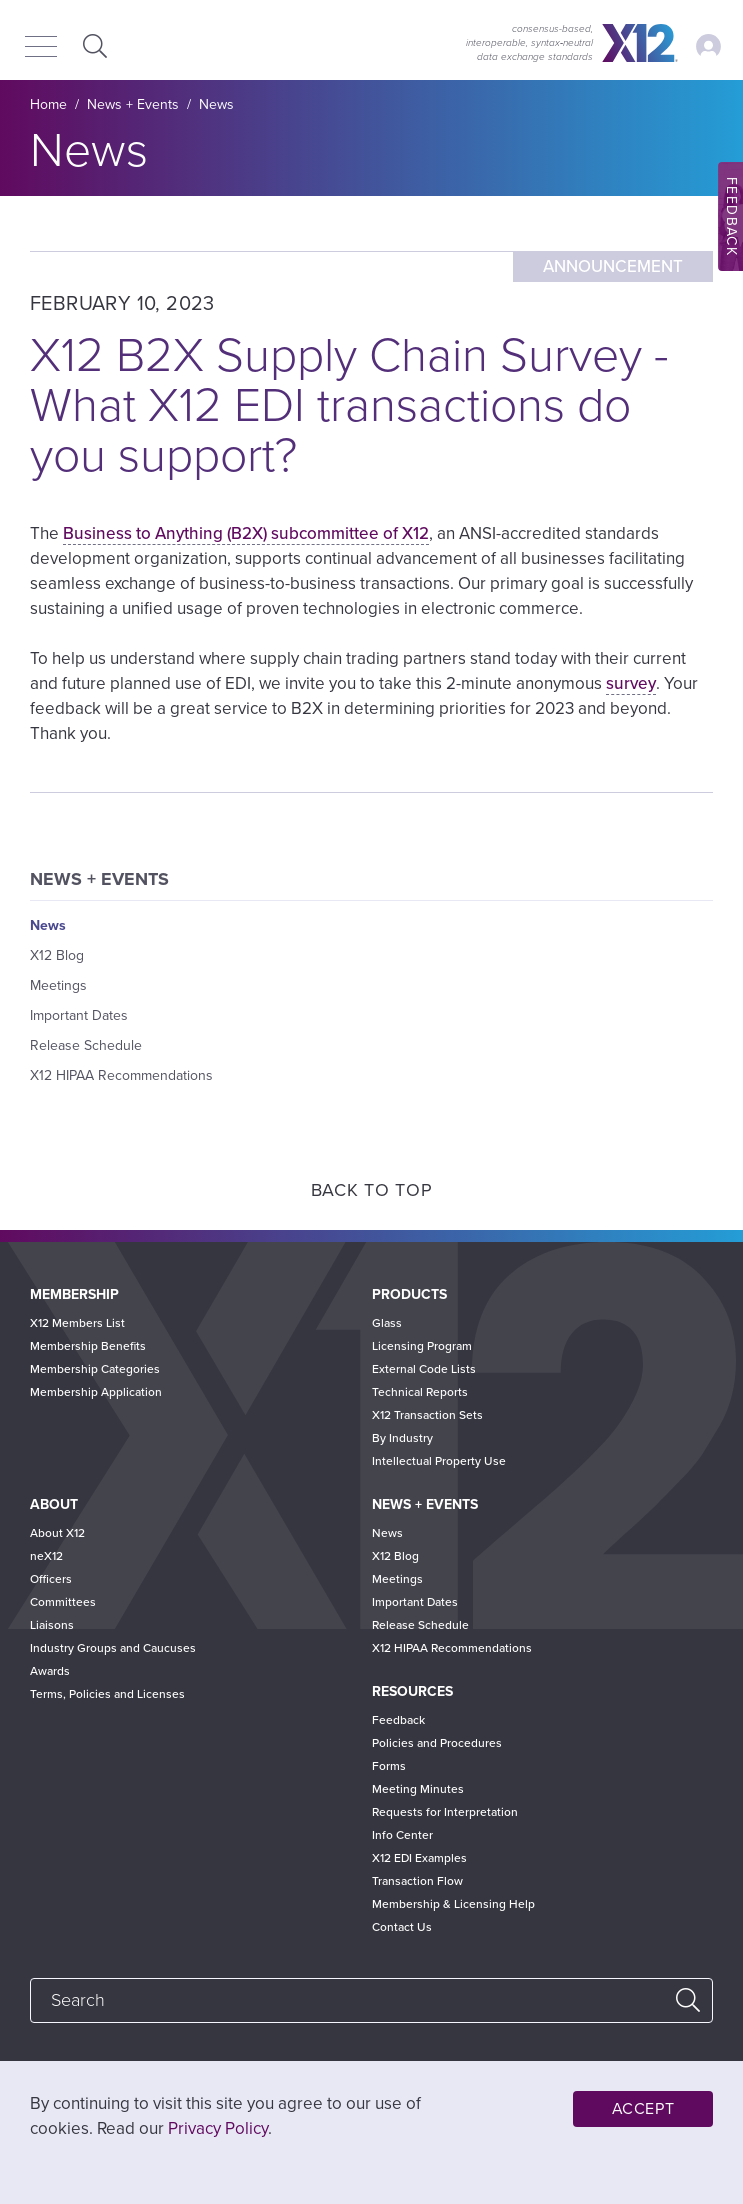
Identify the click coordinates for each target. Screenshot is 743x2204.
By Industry (402, 1438)
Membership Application (96, 1392)
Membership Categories (95, 1369)
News (216, 104)
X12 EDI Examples (419, 1858)
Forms (389, 1766)
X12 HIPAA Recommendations (121, 1075)
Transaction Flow (417, 1881)
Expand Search (92, 45)
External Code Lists (424, 1369)
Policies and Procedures (437, 1743)
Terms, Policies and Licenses (107, 1694)
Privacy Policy (218, 2128)
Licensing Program (422, 1346)
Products (409, 1294)
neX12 (46, 1556)
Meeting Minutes (418, 1789)
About (54, 1504)
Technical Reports (420, 1392)
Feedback (398, 1720)
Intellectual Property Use (439, 1461)
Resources (412, 1691)
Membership (74, 1294)
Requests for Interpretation (445, 1812)
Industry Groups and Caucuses (113, 1648)
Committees (63, 1602)
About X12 (57, 1533)
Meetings (58, 985)
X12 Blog (57, 955)
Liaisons (52, 1625)
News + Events (133, 104)
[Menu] (41, 48)
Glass (387, 1323)
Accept (643, 2109)
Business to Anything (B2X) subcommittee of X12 (246, 533)
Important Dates (79, 1015)
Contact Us (402, 1927)
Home (48, 104)
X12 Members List (77, 1323)
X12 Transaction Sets (427, 1415)
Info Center (402, 1835)
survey (631, 683)
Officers (51, 1579)
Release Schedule (86, 1045)
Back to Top (372, 1190)
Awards (50, 1671)
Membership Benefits (88, 1346)
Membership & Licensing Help (453, 1904)
